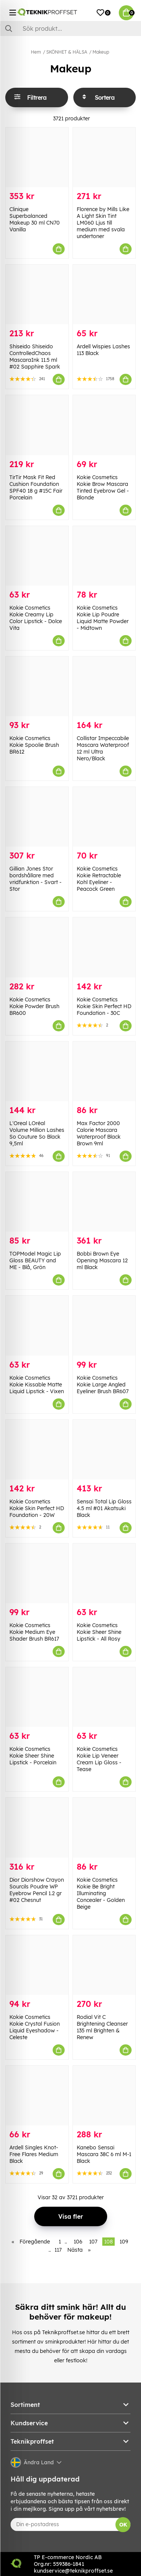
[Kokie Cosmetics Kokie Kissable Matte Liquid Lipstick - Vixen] (37, 1325)
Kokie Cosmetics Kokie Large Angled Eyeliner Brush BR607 (103, 1384)
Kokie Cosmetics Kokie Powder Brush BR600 (34, 1006)
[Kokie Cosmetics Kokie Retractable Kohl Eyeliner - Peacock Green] (104, 817)
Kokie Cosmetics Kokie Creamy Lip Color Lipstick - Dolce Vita (35, 617)
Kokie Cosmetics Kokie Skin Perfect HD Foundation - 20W (36, 1508)
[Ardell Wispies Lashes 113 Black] (104, 294)
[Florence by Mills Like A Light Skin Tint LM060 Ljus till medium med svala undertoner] (104, 157)
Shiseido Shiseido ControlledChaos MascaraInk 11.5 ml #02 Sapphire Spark (34, 356)
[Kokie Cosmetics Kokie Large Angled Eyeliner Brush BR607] (104, 1325)
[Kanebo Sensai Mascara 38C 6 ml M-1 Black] (104, 2095)
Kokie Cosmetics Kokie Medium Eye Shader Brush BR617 (34, 1632)
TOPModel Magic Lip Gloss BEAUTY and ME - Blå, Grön (35, 1260)
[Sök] (70, 28)
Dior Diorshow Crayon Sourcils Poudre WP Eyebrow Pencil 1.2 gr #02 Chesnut (36, 1889)
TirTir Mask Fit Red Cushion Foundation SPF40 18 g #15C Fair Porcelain (35, 487)
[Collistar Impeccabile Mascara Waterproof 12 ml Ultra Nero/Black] (104, 686)
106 (78, 2241)
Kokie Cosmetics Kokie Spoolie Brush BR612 (34, 745)
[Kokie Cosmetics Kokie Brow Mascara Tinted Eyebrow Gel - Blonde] (104, 425)
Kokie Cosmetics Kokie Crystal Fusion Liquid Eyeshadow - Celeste (34, 2027)
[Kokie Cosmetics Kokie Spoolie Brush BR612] (37, 686)
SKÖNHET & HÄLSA (66, 52)
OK (123, 2524)
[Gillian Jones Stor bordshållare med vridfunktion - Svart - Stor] (37, 817)
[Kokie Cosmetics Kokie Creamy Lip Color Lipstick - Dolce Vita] (37, 556)
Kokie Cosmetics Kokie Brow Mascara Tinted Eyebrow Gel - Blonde (103, 487)
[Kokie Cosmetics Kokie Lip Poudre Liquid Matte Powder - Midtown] (104, 556)
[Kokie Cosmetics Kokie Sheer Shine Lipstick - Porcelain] (37, 1697)
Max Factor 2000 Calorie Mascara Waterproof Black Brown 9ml (99, 1133)
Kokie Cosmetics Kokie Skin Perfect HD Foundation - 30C (104, 1006)
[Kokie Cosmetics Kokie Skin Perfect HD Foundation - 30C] (104, 947)
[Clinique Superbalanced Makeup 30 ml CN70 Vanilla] (37, 157)
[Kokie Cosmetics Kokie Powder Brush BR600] (37, 947)
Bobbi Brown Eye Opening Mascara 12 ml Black (102, 1260)
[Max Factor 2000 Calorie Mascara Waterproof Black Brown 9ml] (104, 1071)
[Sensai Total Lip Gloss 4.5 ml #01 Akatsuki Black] (104, 1449)
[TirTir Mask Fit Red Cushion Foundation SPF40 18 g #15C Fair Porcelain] (37, 425)
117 (58, 2249)
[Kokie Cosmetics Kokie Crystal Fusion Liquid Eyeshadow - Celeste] (37, 1965)
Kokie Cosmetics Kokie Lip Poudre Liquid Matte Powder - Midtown (103, 617)
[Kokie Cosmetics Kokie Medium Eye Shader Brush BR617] (37, 1573)
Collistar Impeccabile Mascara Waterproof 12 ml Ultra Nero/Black (103, 748)
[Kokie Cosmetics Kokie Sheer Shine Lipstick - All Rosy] (104, 1573)
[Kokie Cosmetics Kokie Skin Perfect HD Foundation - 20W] (37, 1449)
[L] (37, 1071)
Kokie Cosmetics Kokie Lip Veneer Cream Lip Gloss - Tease (99, 1759)
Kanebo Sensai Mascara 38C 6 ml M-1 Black (104, 2154)
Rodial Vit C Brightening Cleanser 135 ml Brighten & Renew (102, 2027)
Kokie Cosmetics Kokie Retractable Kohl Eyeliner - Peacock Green (99, 878)
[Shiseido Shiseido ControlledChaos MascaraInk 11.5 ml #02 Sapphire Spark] (37, 294)
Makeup (100, 52)
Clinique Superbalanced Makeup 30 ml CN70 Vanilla (34, 219)
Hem (36, 52)
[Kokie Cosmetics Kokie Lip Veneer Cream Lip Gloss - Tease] (104, 1697)
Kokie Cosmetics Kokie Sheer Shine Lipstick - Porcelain (32, 1756)
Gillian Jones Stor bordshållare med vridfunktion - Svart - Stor (35, 878)
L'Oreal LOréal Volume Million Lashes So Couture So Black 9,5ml (36, 1133)
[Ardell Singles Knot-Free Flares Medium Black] (37, 2095)
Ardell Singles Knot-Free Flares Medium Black (33, 2154)
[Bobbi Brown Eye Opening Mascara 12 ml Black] (104, 1202)
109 (124, 2241)
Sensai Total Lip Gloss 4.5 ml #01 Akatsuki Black (104, 1508)
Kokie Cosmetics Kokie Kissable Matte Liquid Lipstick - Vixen (36, 1384)
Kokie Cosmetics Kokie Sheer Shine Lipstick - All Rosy (99, 1632)
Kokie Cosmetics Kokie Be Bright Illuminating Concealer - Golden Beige (101, 1893)
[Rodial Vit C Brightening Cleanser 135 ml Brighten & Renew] (104, 1965)
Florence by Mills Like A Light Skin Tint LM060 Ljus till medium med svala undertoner (103, 223)
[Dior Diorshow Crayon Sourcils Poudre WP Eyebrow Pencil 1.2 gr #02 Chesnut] (37, 1827)
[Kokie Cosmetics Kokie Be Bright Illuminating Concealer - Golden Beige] (104, 1827)
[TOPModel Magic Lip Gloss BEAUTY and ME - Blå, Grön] (37, 1202)
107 (93, 2241)
